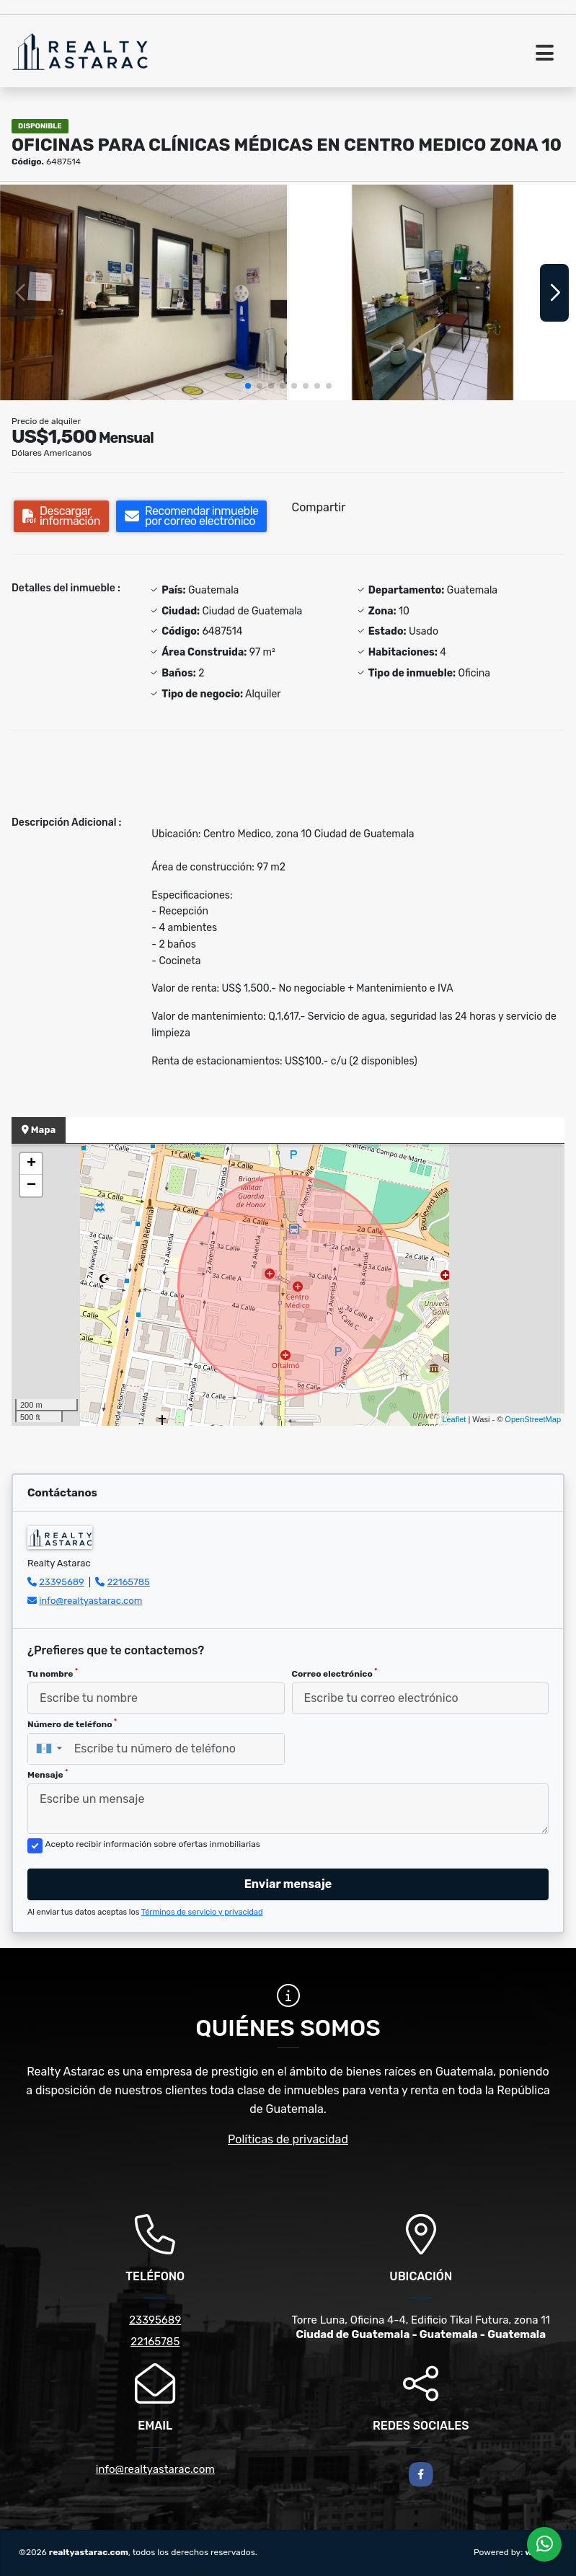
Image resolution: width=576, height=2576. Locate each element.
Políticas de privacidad (288, 2139)
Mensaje (47, 1774)
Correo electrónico (335, 1673)
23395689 (61, 1581)
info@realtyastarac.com (90, 1600)
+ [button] (31, 1164)
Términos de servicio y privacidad (202, 1912)
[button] (248, 386)
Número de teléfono (72, 1723)
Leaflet (454, 1419)
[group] (143, 292)
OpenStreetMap (533, 1419)
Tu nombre (52, 1673)
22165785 (128, 1581)
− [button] (31, 1185)
